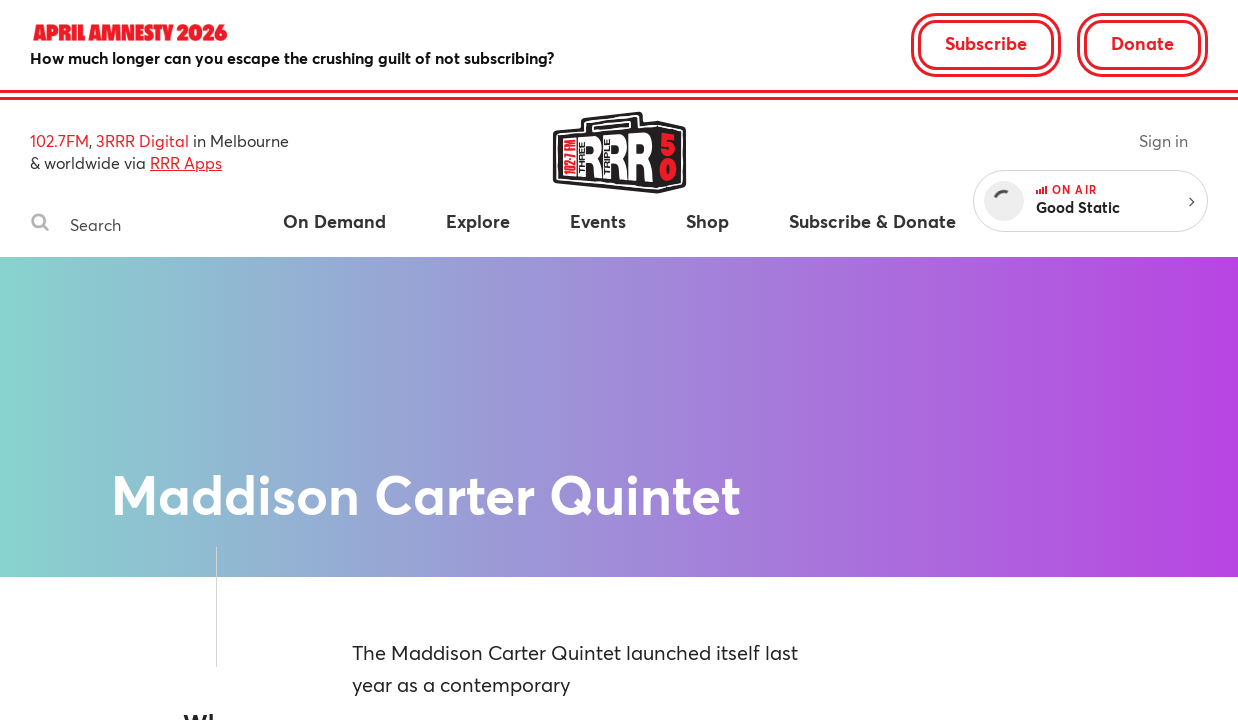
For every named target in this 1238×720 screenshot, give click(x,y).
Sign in (1163, 140)
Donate (1142, 43)
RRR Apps (186, 162)
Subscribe (986, 43)
